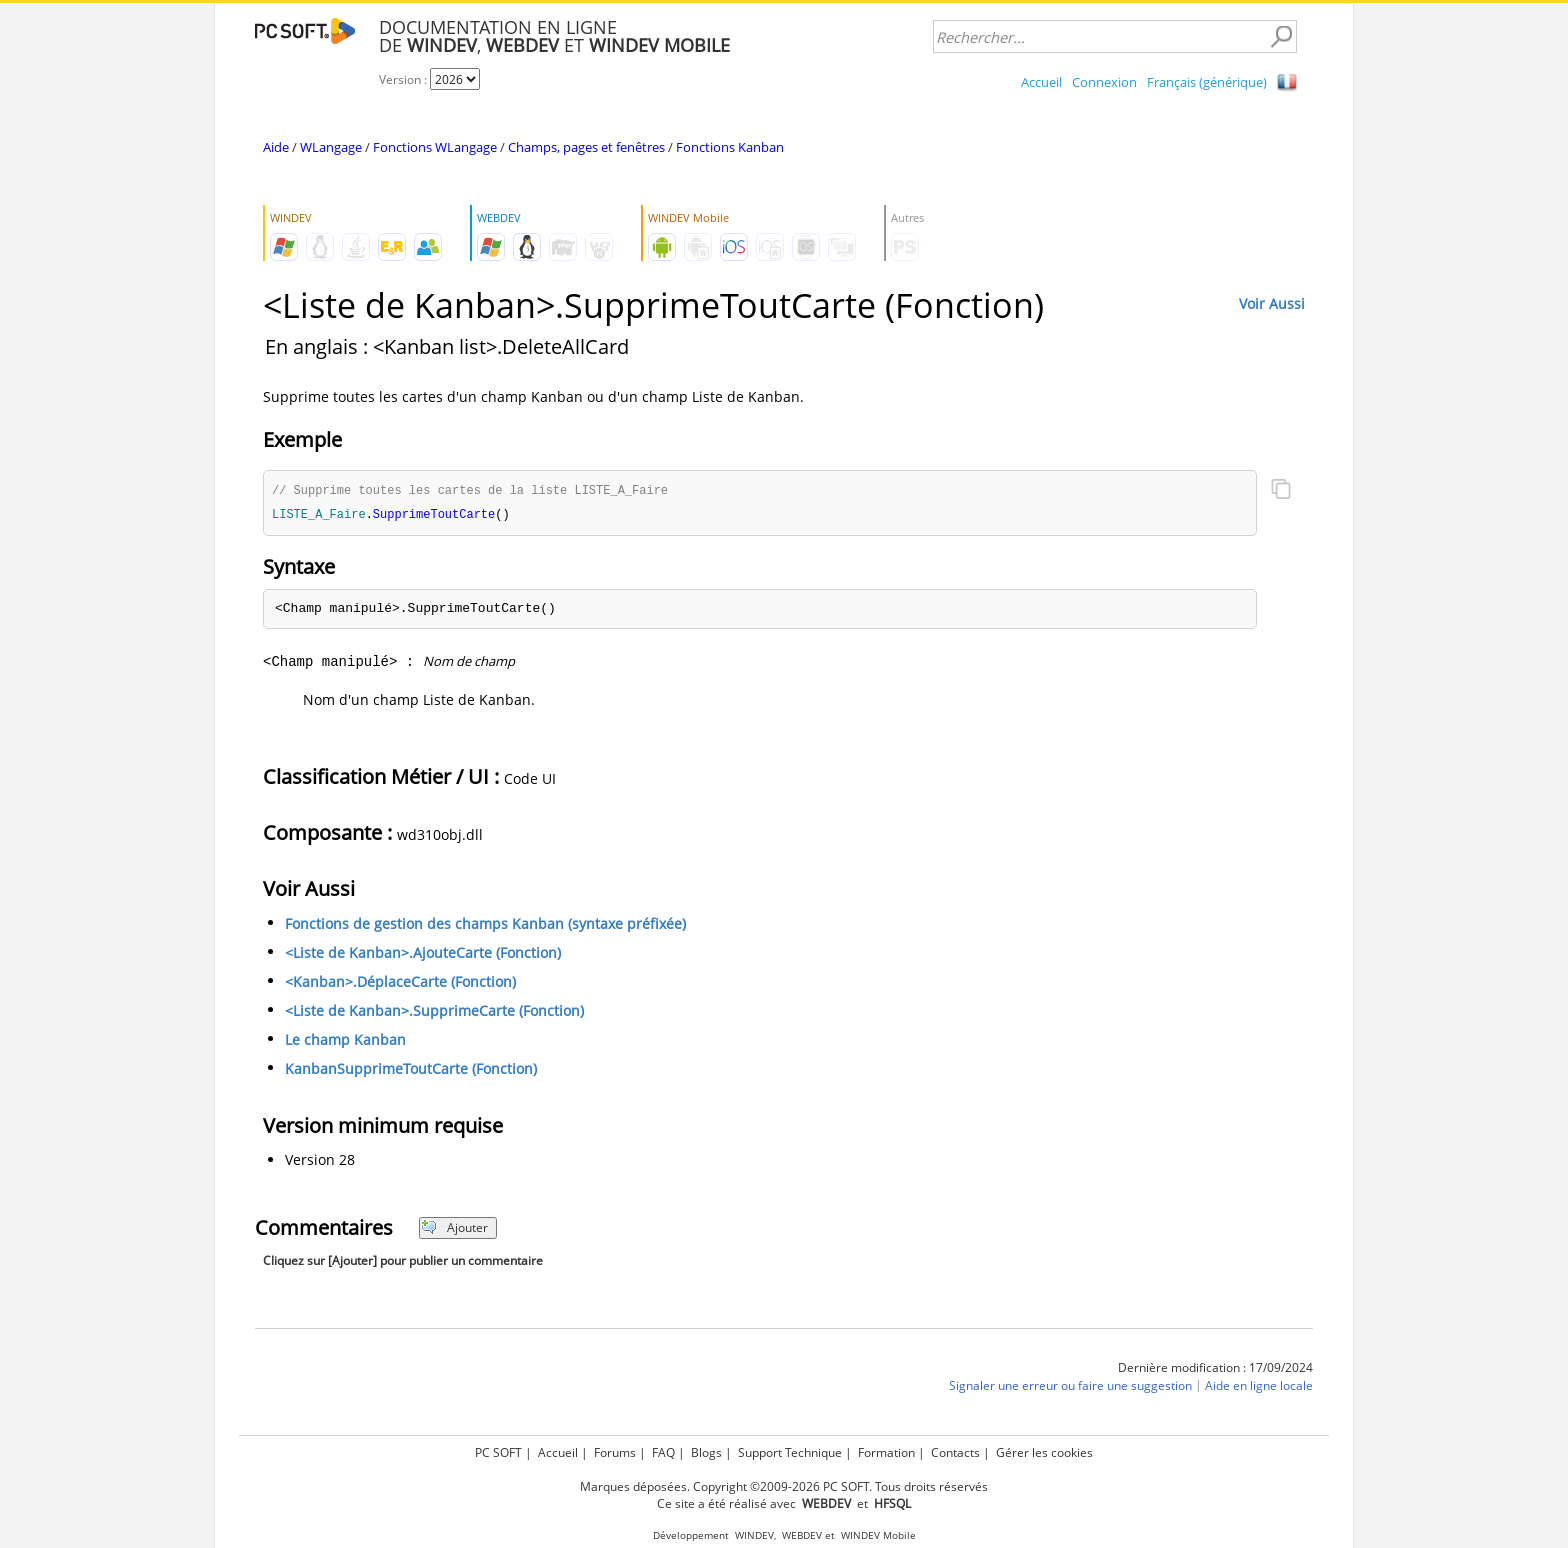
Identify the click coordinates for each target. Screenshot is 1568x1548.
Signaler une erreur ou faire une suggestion (1070, 1387)
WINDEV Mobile (878, 1535)
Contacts (955, 1452)
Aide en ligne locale (1259, 1387)
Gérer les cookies (1044, 1452)
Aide (276, 147)
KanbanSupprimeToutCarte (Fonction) (411, 1070)
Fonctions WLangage (435, 147)
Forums (615, 1452)
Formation (886, 1452)
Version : (404, 79)
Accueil (1041, 82)
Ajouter (454, 1229)
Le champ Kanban (345, 1041)
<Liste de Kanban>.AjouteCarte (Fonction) (423, 954)
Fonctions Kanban (730, 147)
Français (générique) (1207, 82)
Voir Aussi (1272, 303)
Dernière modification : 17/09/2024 (1215, 1369)
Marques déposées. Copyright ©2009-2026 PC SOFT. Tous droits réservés (784, 1486)
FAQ (663, 1452)
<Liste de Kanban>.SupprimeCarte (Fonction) (434, 1012)
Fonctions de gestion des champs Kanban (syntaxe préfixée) (485, 925)
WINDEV (754, 1535)
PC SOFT (498, 1452)
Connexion (1104, 82)
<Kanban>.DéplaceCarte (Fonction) (400, 983)
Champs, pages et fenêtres (586, 147)
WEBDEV (802, 1535)
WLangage (331, 147)
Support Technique (790, 1452)
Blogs (706, 1452)
